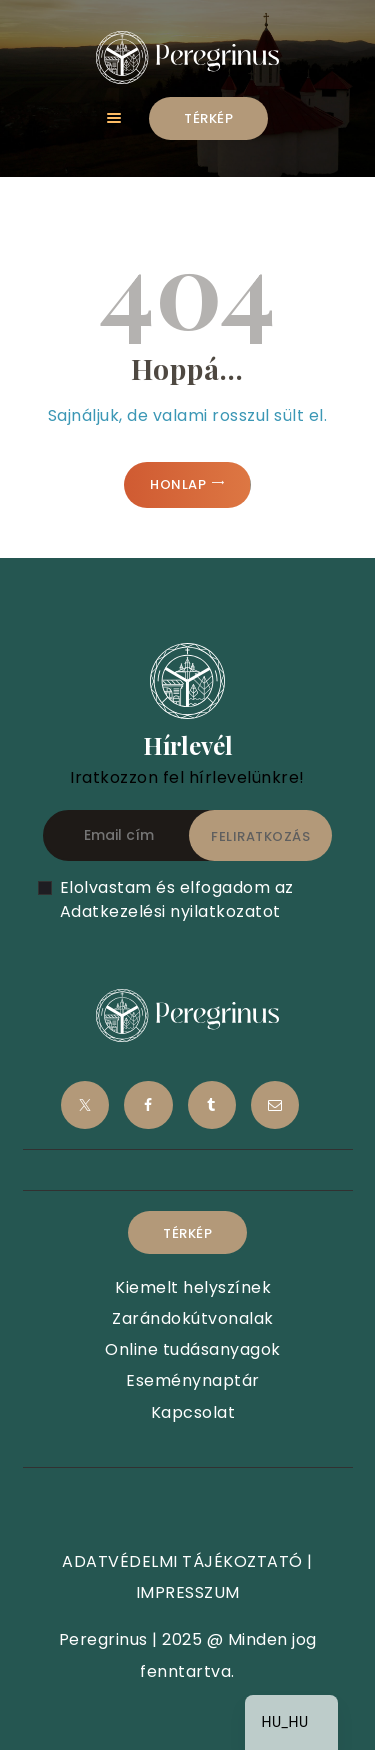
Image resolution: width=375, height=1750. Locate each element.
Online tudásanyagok (193, 1349)
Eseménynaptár (193, 1380)
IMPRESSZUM (188, 1592)
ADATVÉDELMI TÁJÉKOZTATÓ (182, 1561)
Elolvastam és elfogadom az (177, 899)
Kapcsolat (193, 1412)
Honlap (178, 484)
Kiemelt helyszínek (193, 1287)
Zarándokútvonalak (193, 1318)
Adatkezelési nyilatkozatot (170, 911)
